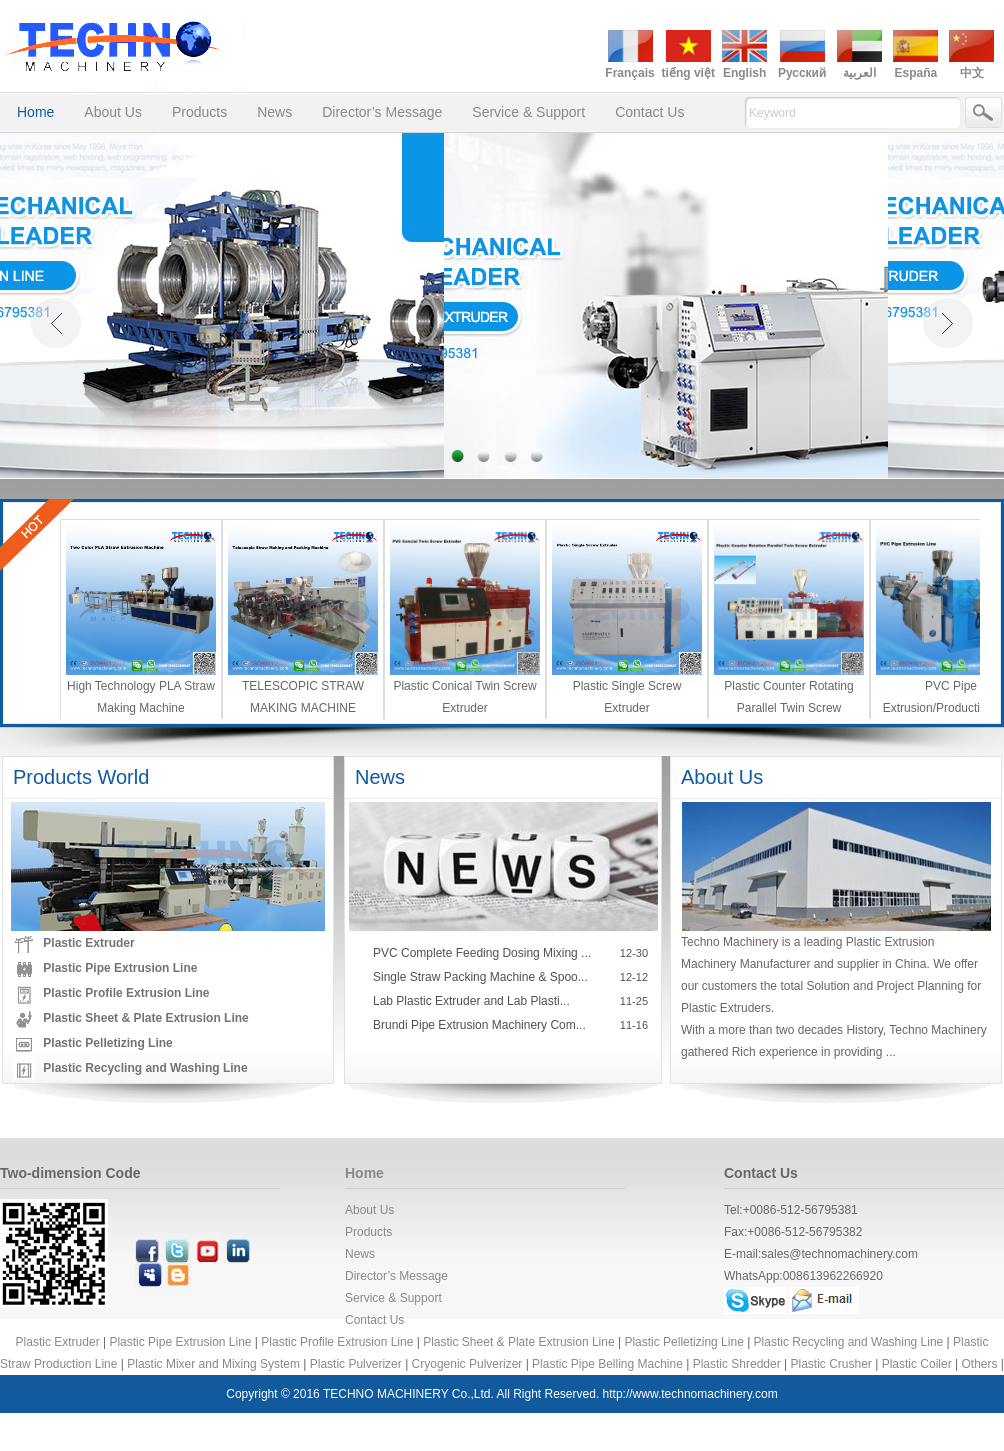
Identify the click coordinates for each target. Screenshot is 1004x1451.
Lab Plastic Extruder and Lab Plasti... (471, 1001)
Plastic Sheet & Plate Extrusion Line (145, 1018)
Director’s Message (382, 112)
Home (35, 112)
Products (199, 112)
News (274, 112)
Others (979, 1364)
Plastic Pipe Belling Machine (607, 1364)
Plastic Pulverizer (356, 1364)
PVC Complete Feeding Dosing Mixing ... (482, 953)
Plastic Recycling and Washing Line (145, 1068)
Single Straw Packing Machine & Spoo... (480, 977)
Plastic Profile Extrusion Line (126, 993)
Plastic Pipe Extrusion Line (120, 968)
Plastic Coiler (917, 1364)
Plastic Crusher (831, 1364)
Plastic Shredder (737, 1364)
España (915, 73)
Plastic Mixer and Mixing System (213, 1364)
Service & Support (528, 112)
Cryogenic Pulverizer (467, 1364)
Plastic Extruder (88, 943)
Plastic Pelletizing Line (107, 1043)
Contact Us (649, 112)
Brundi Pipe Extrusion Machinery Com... (479, 1025)
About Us (113, 112)
